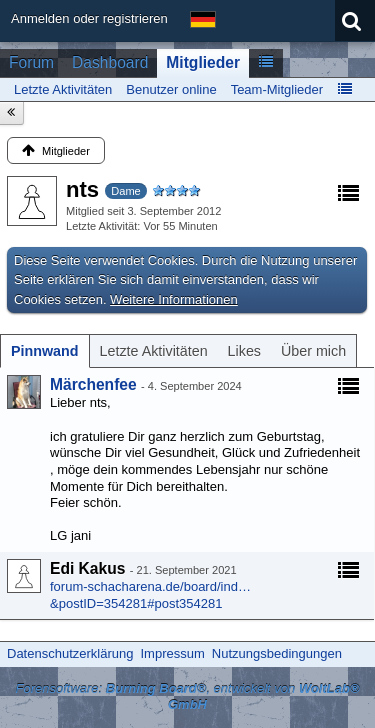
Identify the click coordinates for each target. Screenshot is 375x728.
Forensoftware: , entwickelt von (187, 697)
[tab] (45, 351)
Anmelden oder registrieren (89, 18)
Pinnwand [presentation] (45, 351)
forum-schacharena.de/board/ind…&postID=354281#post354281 (150, 595)
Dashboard (110, 62)
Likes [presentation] (244, 351)
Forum (31, 62)
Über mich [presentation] (313, 351)
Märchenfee (93, 384)
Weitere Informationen (174, 299)
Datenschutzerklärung (70, 653)
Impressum (172, 653)
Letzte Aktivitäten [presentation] (154, 351)
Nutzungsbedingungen (277, 653)
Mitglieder (203, 62)
